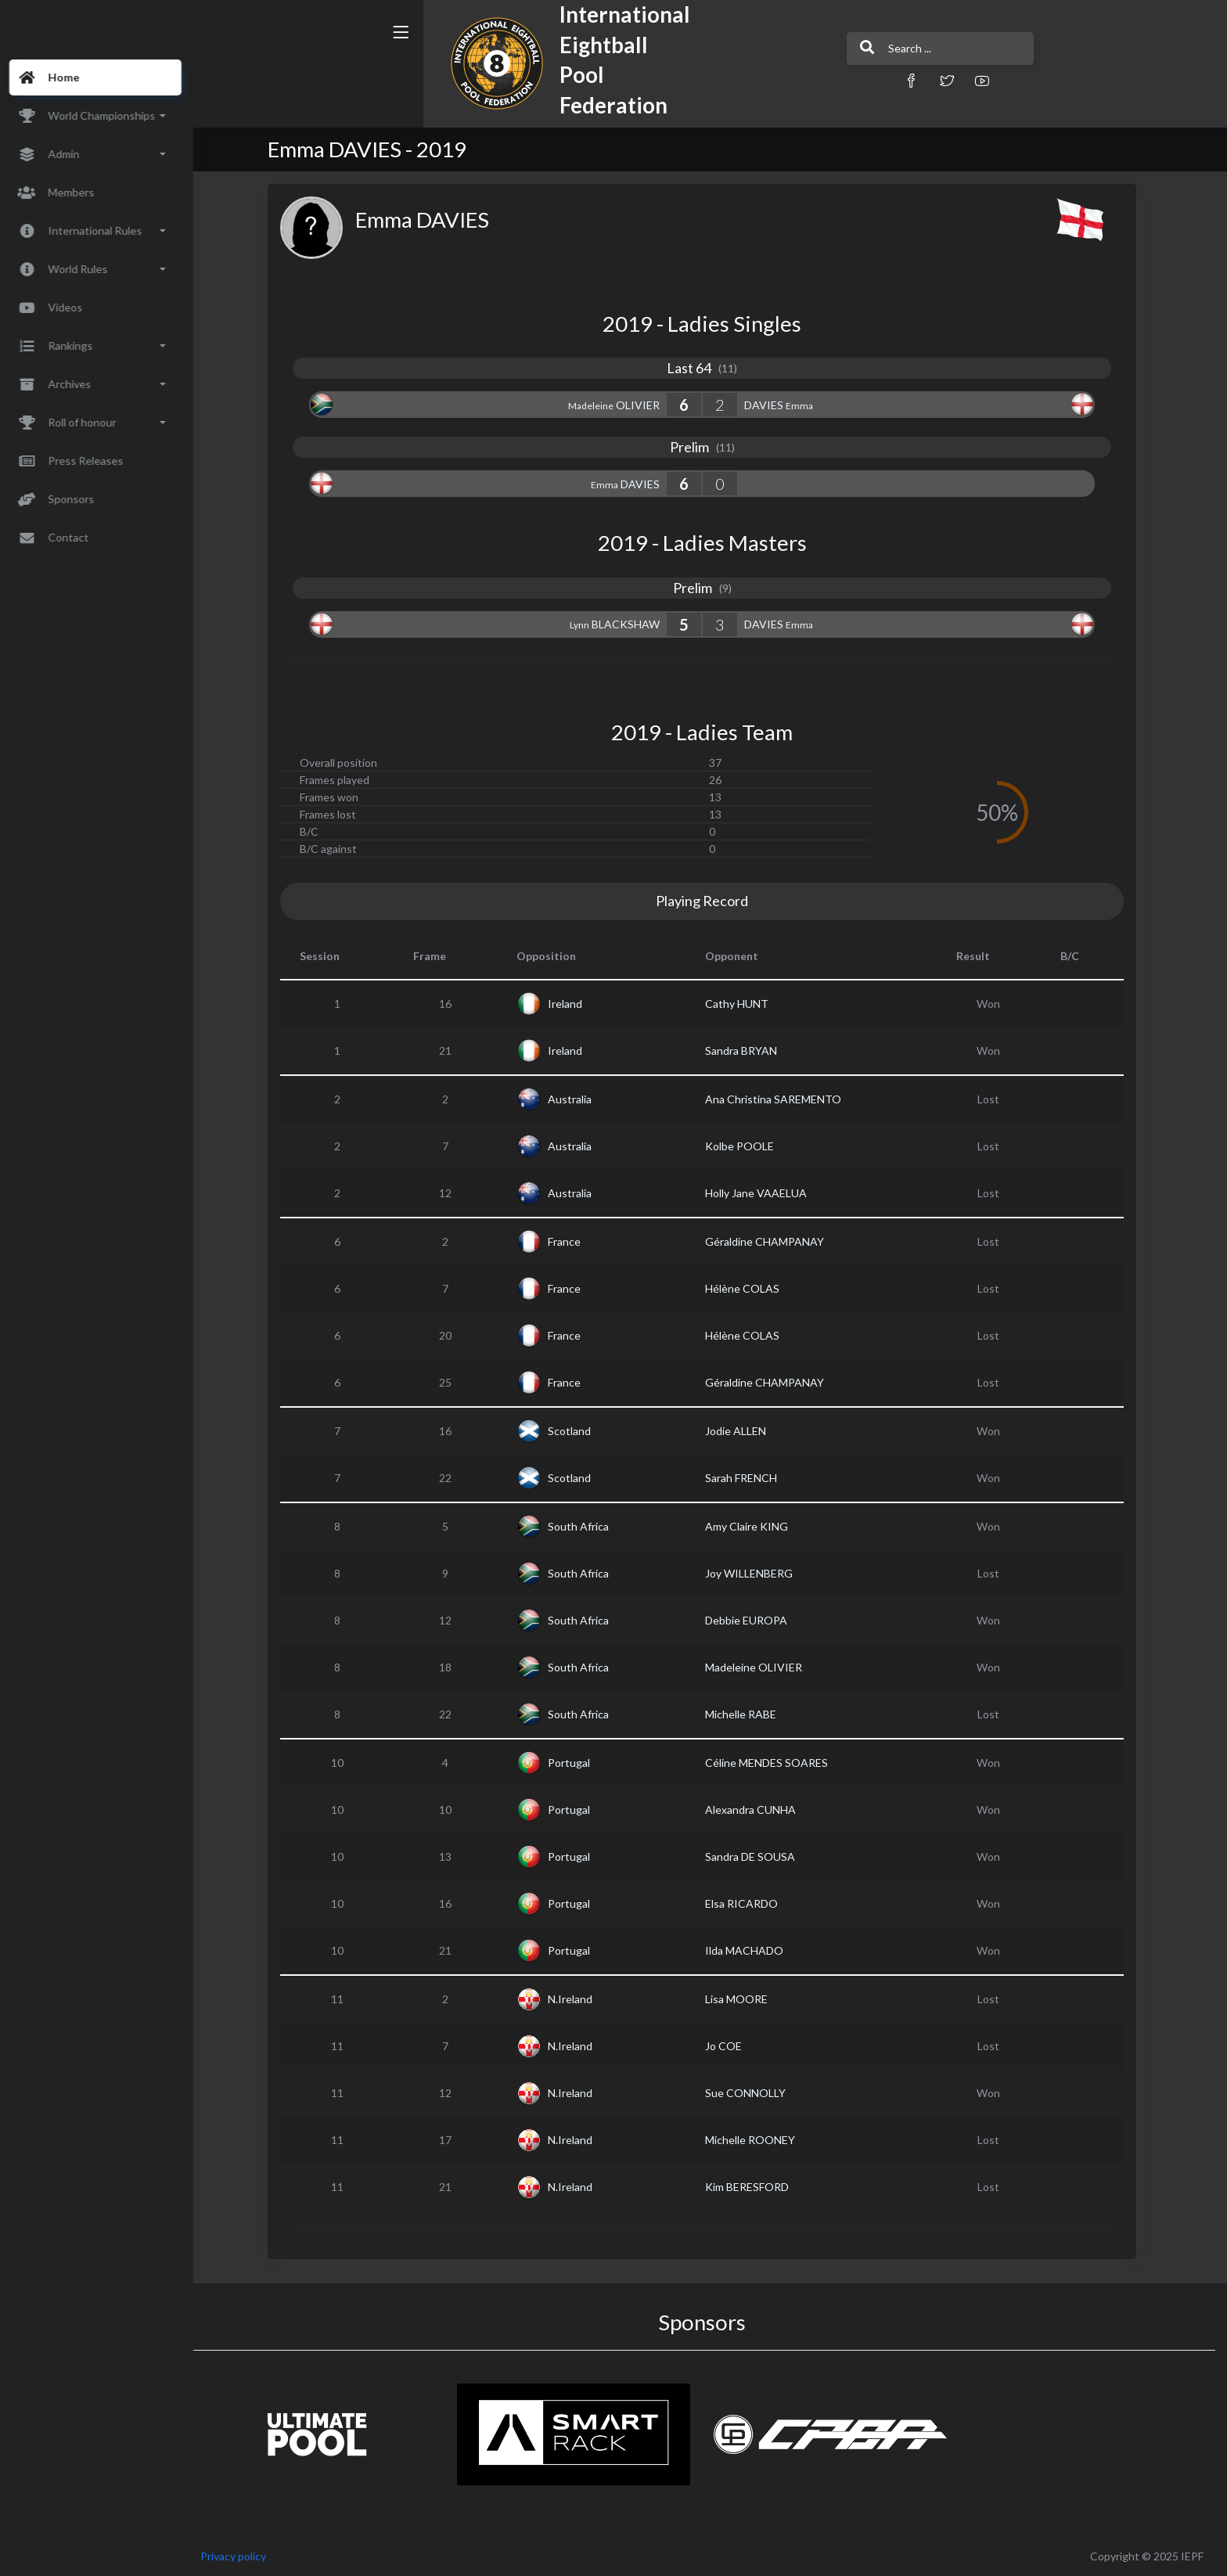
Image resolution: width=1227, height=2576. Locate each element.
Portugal (578, 1762)
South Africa (587, 1526)
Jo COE (732, 2046)
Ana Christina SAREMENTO (782, 1099)
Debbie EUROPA (755, 1620)
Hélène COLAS (751, 1288)
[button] (797, 80)
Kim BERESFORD (755, 2186)
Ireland (574, 1003)
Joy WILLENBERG (757, 1573)
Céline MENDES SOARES (775, 1762)
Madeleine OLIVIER (762, 1667)
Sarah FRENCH (750, 1477)
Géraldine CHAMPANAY (773, 1241)
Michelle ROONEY (759, 2139)
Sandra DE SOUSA (759, 1856)
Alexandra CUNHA (759, 1809)
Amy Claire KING (755, 1526)
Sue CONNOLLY (754, 2092)
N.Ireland (579, 1999)
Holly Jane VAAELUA (764, 1193)
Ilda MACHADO (753, 1950)
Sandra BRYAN (750, 1050)
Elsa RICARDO (750, 1903)
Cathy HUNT (745, 1003)
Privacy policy (252, 2556)
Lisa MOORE (745, 1999)
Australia (579, 1099)
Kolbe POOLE (748, 1146)
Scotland (578, 1430)
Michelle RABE (749, 1714)
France (573, 1241)
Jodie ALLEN (744, 1430)
